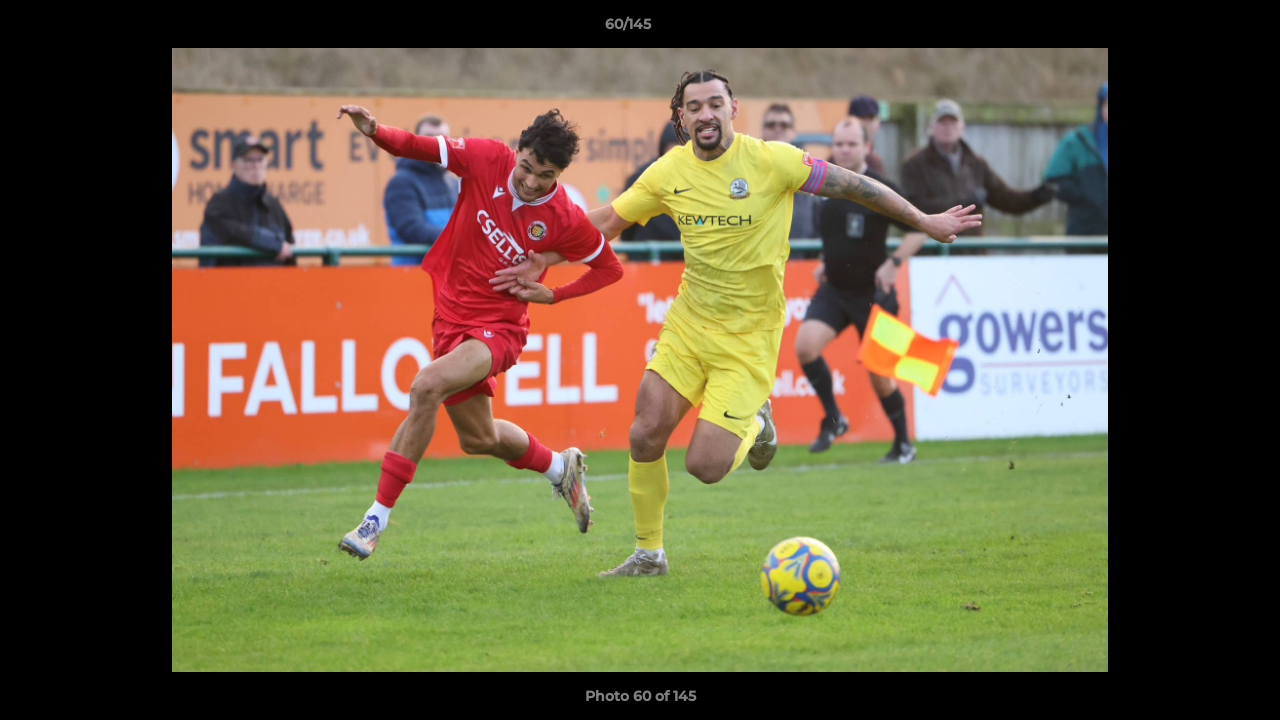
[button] (1196, 29)
